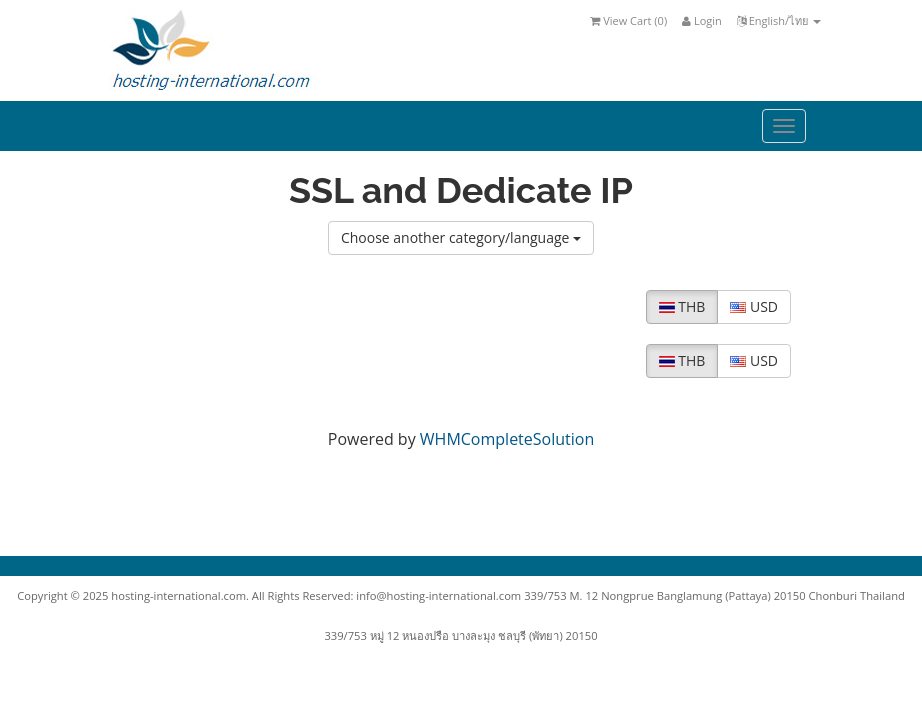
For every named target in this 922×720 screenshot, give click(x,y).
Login (702, 20)
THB (682, 306)
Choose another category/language (461, 237)
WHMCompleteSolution (507, 439)
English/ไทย (779, 20)
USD (754, 306)
